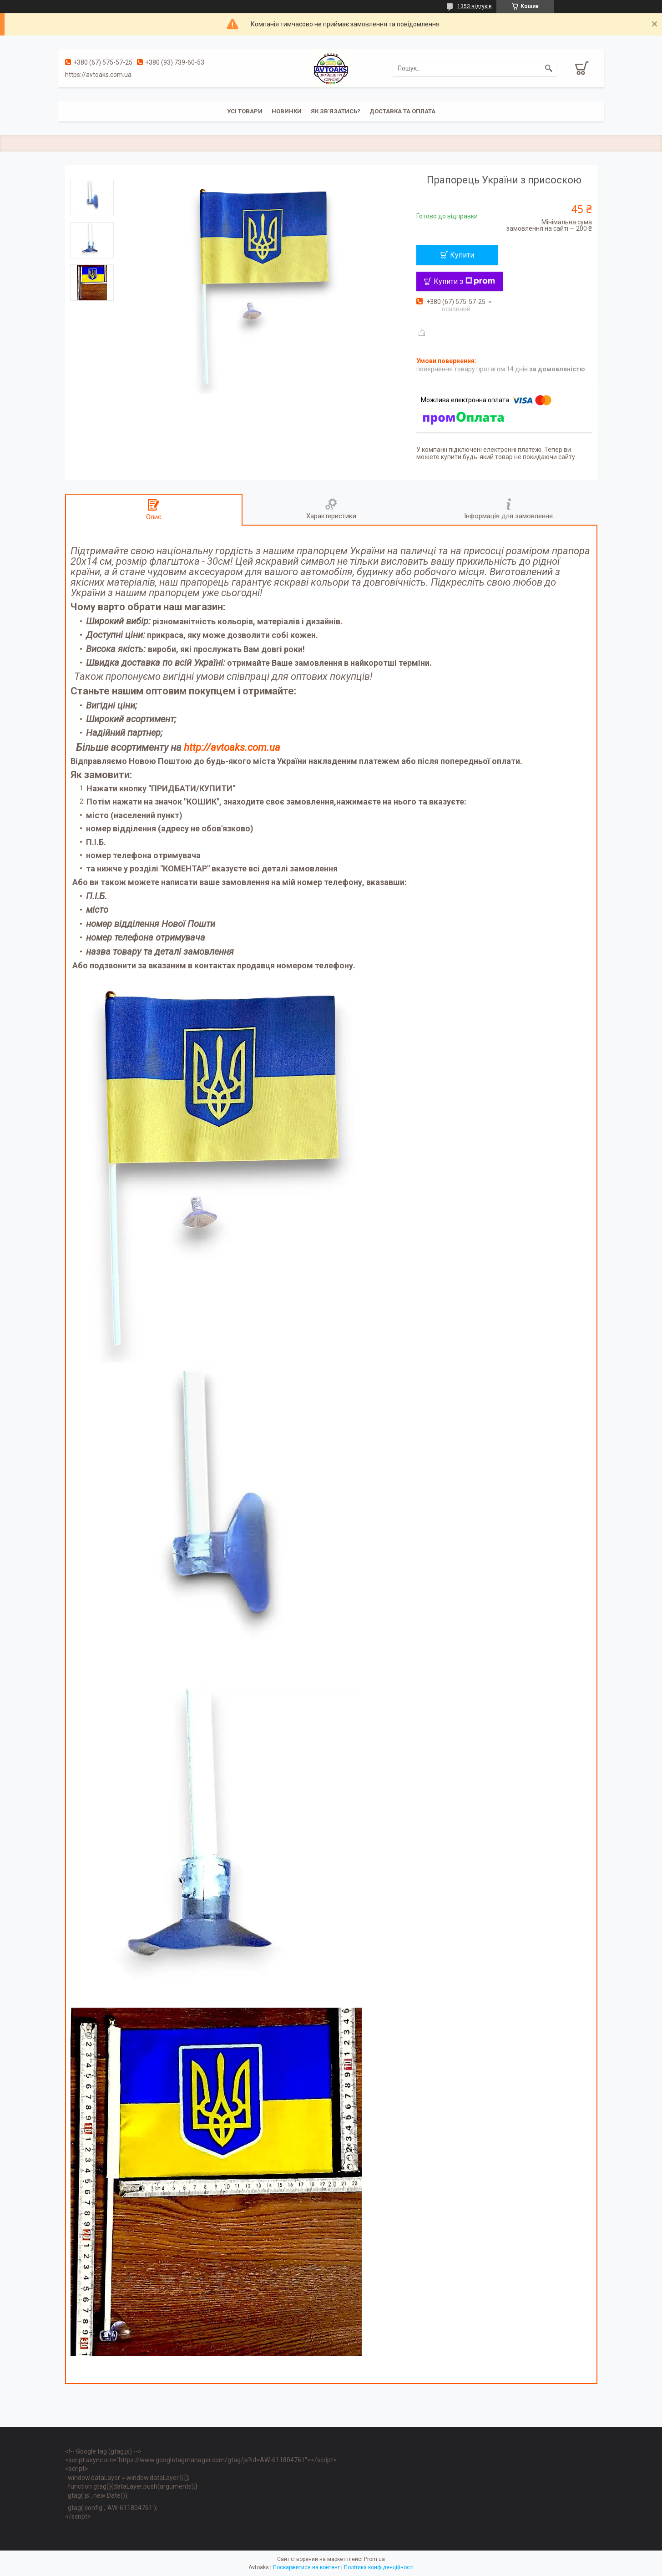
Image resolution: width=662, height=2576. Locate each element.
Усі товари (245, 111)
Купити (462, 255)
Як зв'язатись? (335, 111)
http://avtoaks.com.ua (232, 747)
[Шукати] (548, 68)
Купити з (464, 281)
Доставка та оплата (402, 111)
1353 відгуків (474, 6)
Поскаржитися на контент (306, 2567)
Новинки (287, 111)
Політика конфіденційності (379, 2567)
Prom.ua (374, 2559)
